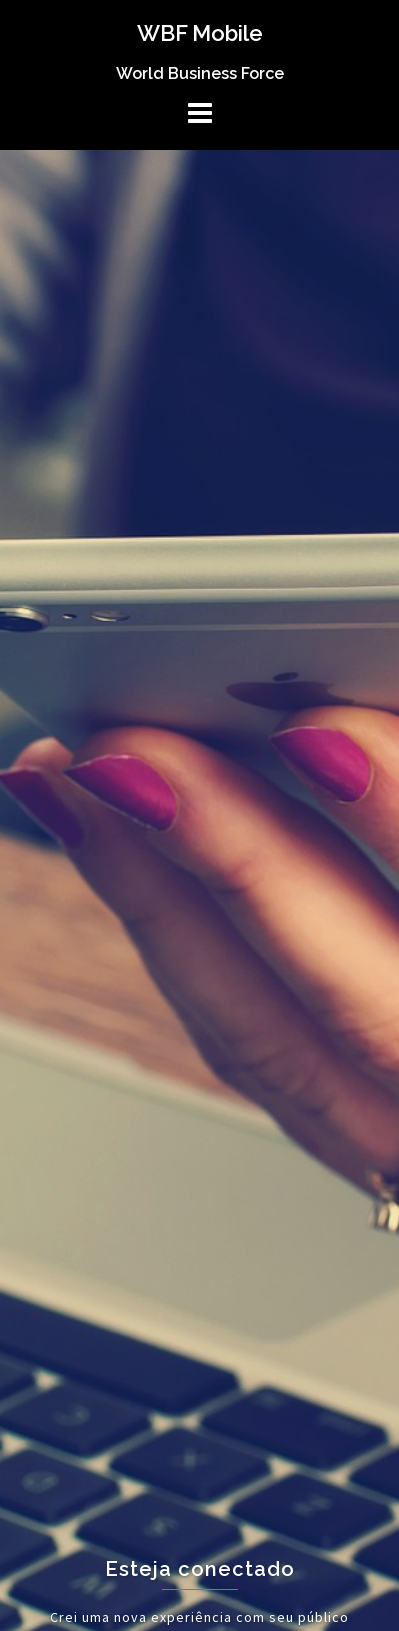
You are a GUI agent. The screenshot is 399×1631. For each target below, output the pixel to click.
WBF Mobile (200, 33)
